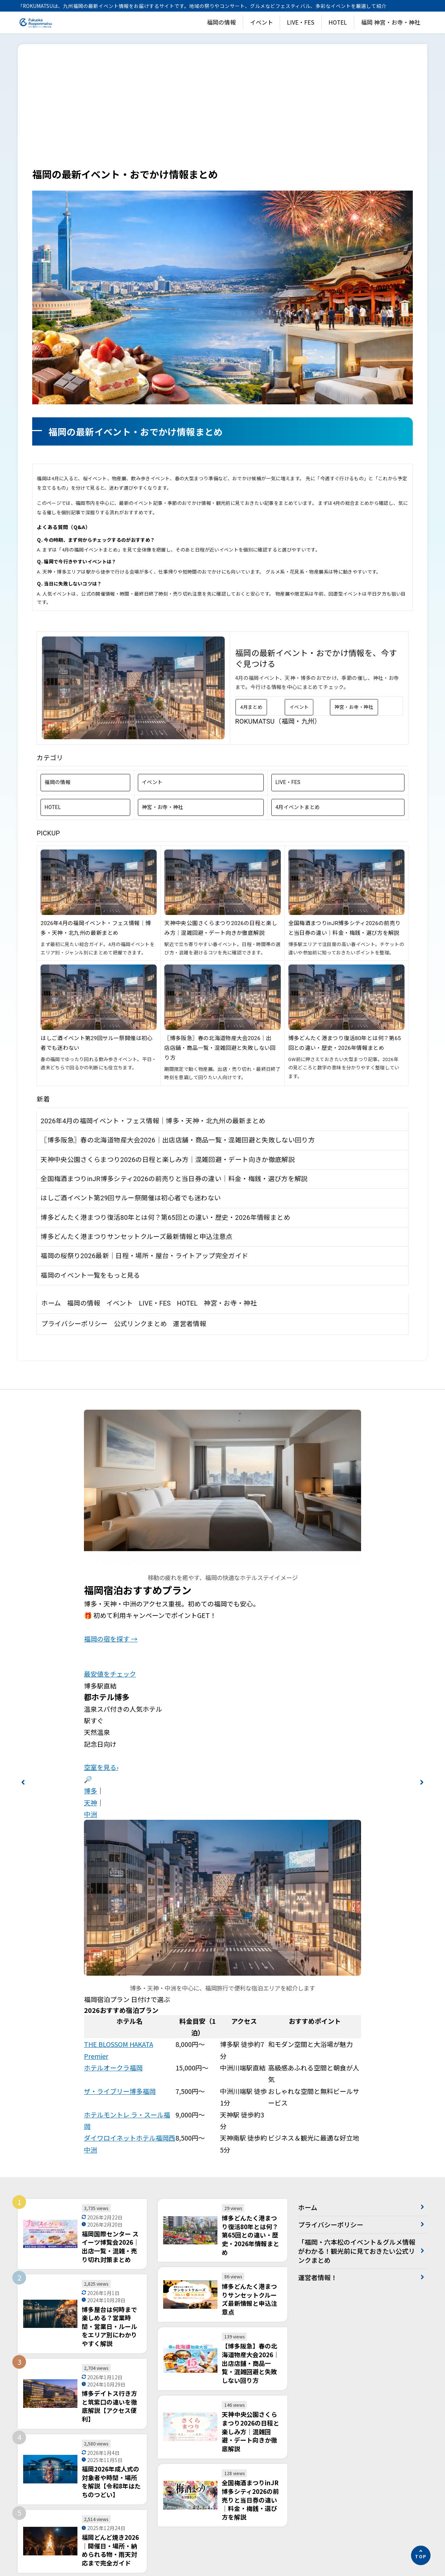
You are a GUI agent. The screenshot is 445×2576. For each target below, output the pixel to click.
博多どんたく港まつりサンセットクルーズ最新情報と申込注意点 (136, 1128)
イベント (261, 22)
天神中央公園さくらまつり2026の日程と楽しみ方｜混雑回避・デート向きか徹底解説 (168, 1051)
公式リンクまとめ (140, 1215)
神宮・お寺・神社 (354, 598)
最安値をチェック (110, 1565)
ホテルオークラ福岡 (113, 1959)
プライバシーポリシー (74, 1215)
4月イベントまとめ (297, 699)
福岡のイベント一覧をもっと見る (90, 1167)
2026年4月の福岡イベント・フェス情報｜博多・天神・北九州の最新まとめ (153, 1012)
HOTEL (338, 22)
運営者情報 (189, 1215)
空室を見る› (101, 1658)
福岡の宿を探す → (110, 1530)
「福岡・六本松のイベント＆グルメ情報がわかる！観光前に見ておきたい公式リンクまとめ (356, 2142)
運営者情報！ (317, 2168)
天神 (90, 1694)
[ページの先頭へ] (421, 2555)
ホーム (51, 1194)
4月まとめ (251, 598)
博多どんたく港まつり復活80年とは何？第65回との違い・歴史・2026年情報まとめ (165, 1109)
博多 (90, 1682)
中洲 (90, 1705)
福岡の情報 (221, 22)
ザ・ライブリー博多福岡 (120, 1982)
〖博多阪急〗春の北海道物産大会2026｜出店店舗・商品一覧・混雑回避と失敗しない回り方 (219, 940)
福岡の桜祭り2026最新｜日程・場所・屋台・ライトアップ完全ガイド (144, 1147)
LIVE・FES (300, 22)
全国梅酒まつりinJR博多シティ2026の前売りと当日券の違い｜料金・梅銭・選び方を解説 (174, 1070)
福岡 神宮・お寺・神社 (390, 22)
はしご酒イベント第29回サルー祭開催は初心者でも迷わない (131, 1089)
